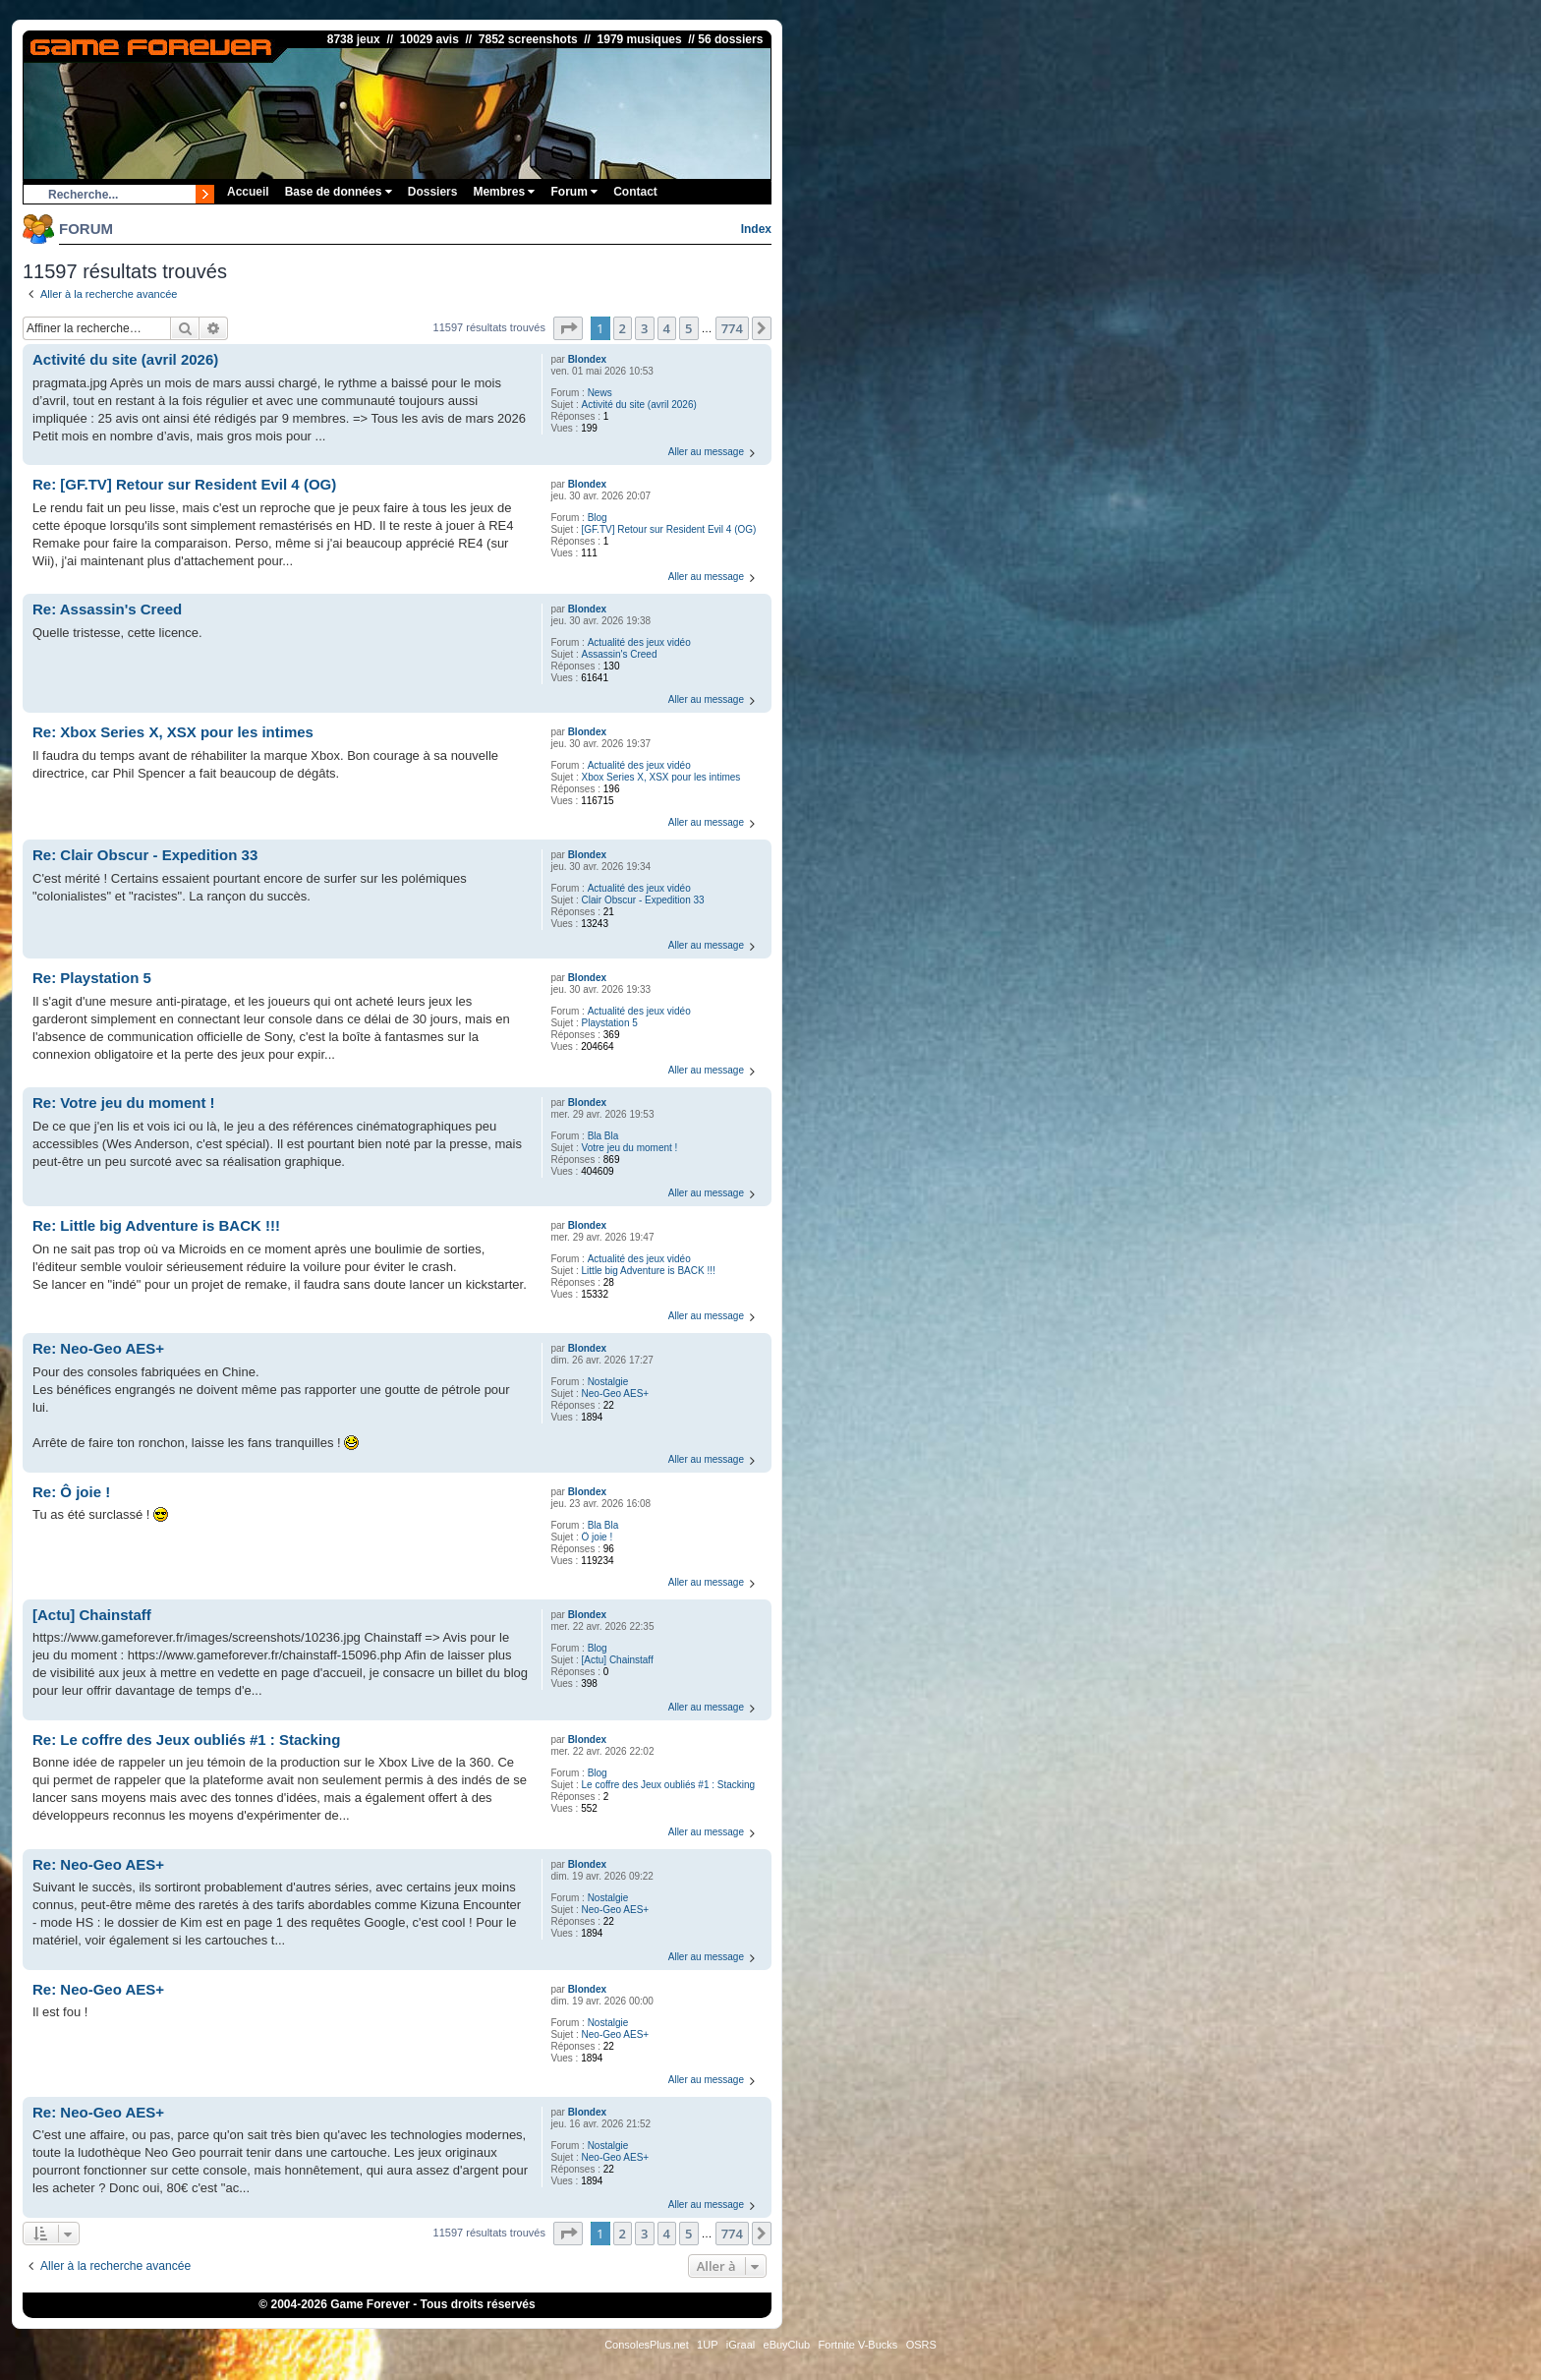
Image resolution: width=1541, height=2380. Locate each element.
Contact (635, 192)
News (600, 392)
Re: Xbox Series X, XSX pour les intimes (173, 732)
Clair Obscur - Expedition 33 (643, 900)
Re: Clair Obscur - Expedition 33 (144, 854)
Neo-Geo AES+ (616, 1393)
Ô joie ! (597, 1537)
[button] (568, 328)
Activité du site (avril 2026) (639, 404)
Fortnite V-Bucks (858, 2345)
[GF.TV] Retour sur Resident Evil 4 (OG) (669, 529)
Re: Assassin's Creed (107, 609)
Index (756, 229)
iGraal (740, 2345)
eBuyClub (787, 2345)
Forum (574, 192)
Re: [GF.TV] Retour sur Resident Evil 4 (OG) (184, 484)
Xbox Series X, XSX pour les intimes (661, 777)
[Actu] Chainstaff (618, 1659)
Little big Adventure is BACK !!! (648, 1270)
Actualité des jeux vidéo (639, 642)
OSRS (921, 2345)
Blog (597, 517)
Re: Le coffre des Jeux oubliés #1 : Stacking (186, 1739)
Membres (504, 192)
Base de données (338, 192)
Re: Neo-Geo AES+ (98, 1348)
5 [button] (688, 328)
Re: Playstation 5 (91, 977)
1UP (707, 2345)
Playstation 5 (610, 1022)
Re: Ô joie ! (71, 1491)
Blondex (587, 359)
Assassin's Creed (619, 654)
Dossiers (433, 192)
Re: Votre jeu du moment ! (123, 1102)
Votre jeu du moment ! (630, 1147)
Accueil (248, 192)
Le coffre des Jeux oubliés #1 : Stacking (669, 1784)
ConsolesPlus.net (646, 2345)
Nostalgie (608, 1381)
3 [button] (644, 328)
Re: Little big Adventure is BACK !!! (156, 1225)
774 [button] (732, 328)
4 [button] (666, 328)
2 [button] (622, 328)
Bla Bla (603, 1136)
